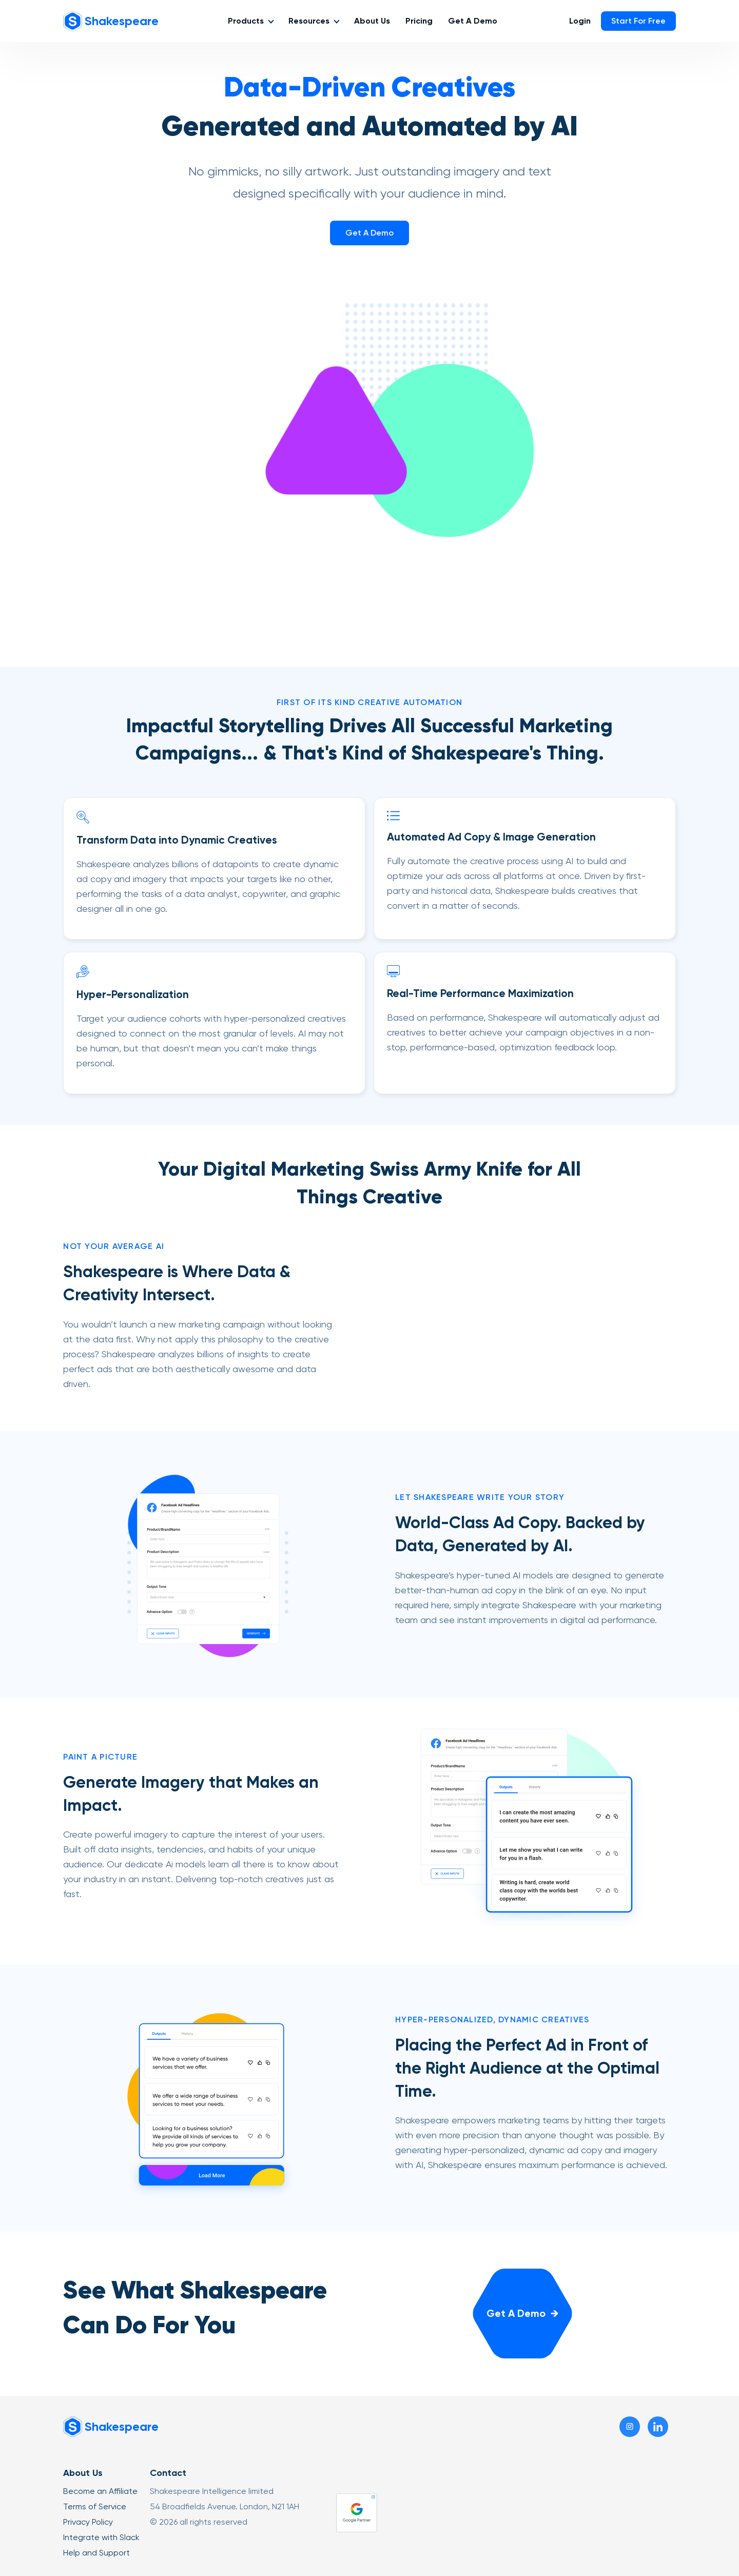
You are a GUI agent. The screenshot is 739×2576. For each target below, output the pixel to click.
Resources (308, 21)
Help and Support (96, 2553)
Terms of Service (94, 2506)
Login (580, 21)
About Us (372, 21)
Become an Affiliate (100, 2491)
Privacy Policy (88, 2522)
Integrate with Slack (101, 2537)
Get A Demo (472, 21)
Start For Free (638, 21)
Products (246, 21)
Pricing (419, 21)
